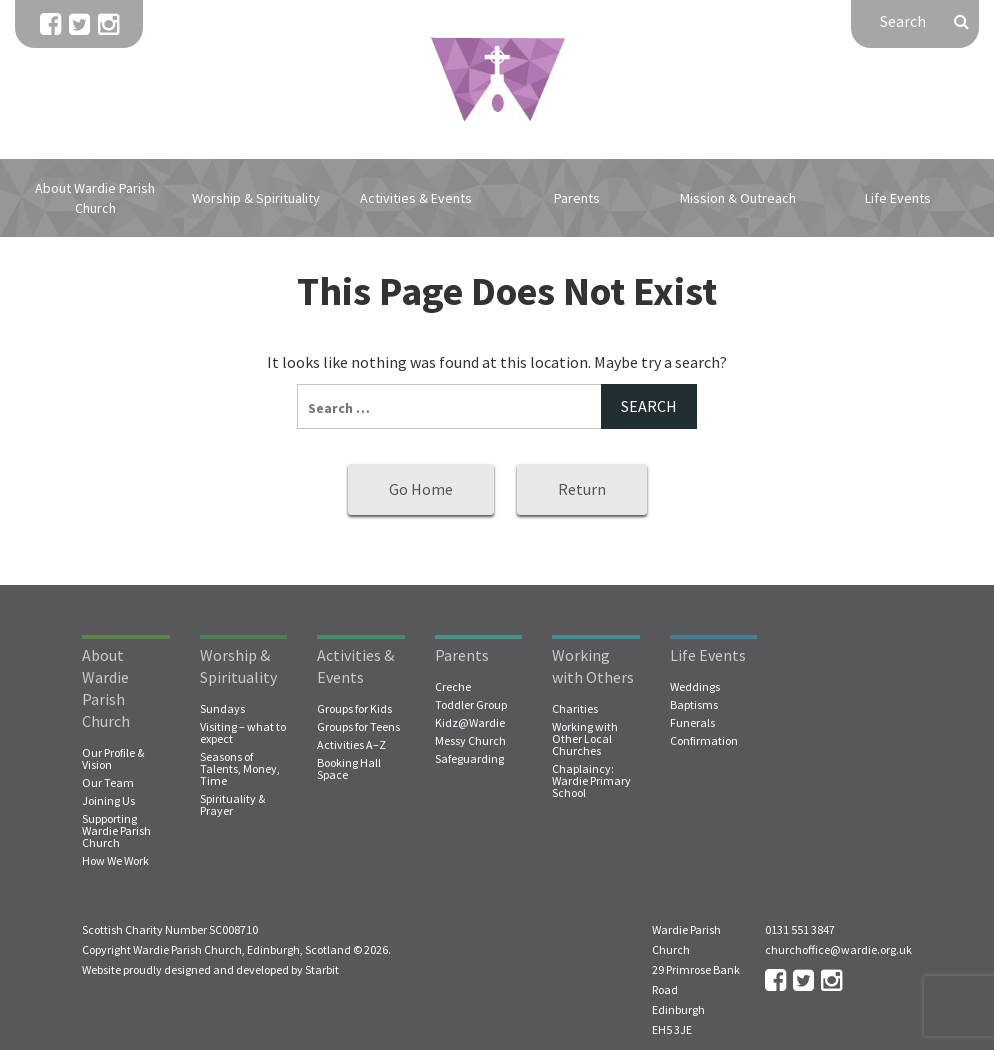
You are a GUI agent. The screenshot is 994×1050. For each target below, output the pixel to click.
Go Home (421, 489)
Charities (575, 709)
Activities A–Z (351, 745)
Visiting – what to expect (243, 733)
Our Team (108, 783)
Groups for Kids (354, 709)
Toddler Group (471, 705)
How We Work (115, 861)
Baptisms (694, 705)
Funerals (692, 723)
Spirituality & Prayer (232, 805)
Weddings (695, 687)
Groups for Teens (358, 727)
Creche (453, 687)
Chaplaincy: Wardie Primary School (591, 781)
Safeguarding (469, 759)
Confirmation (704, 741)
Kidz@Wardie (470, 723)
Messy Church (470, 741)
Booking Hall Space (349, 769)
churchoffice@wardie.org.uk (838, 949)
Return (582, 489)
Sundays (222, 709)
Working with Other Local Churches (585, 739)
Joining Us (108, 801)
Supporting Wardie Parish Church (116, 831)
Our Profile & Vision (113, 759)
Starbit (322, 969)
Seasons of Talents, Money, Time (240, 769)
